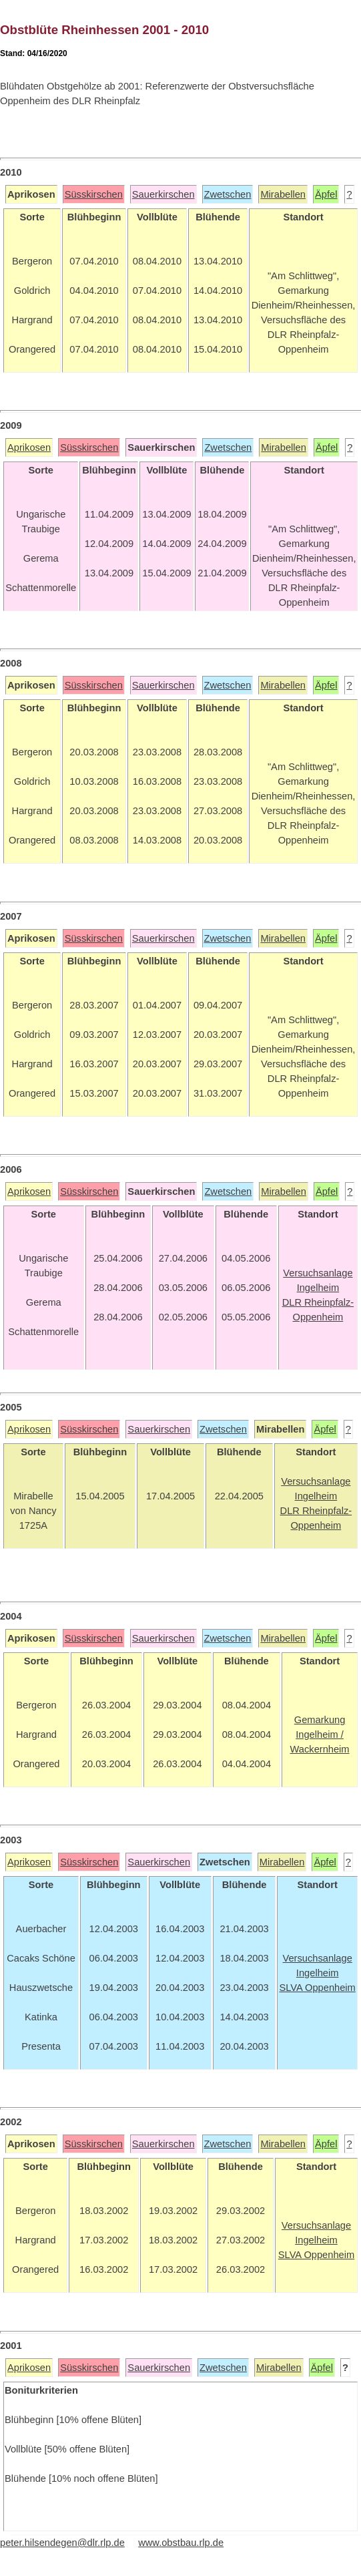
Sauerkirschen (163, 194)
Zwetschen (228, 194)
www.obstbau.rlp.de (181, 2542)
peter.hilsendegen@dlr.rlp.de (62, 2542)
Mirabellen (283, 194)
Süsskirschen (94, 194)
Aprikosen (29, 447)
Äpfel (326, 194)
